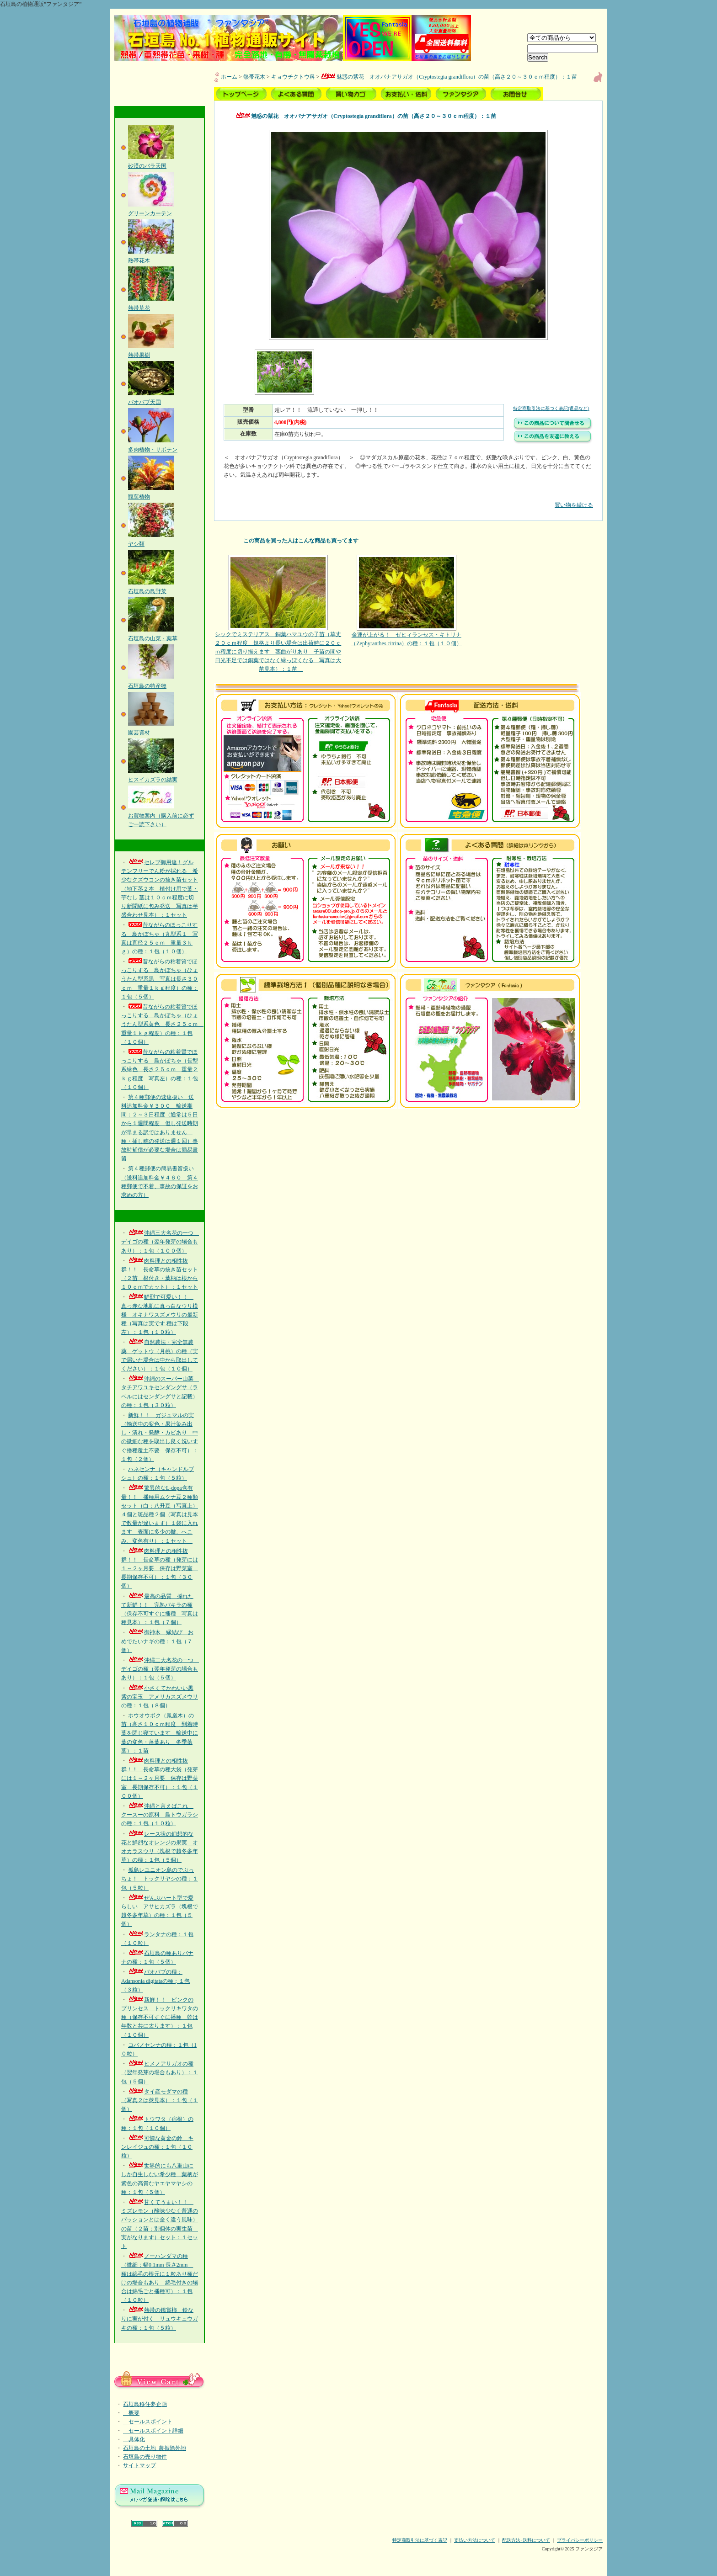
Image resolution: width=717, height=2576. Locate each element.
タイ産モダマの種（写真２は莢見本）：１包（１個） (159, 2100)
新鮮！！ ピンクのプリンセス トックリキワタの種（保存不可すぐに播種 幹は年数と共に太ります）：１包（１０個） (159, 2017)
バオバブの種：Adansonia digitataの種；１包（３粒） (155, 1980)
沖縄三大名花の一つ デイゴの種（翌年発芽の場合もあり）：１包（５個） (160, 1669)
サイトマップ (139, 2465)
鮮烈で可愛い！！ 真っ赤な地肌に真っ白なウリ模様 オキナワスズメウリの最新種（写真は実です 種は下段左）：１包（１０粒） (159, 1314)
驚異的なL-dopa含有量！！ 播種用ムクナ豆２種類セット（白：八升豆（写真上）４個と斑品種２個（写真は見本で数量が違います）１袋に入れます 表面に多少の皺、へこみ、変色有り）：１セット (159, 1514)
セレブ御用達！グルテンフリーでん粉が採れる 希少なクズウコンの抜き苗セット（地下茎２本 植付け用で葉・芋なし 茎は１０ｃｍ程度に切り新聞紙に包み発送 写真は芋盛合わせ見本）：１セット (159, 888)
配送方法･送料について (526, 2540)
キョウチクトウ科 (293, 77)
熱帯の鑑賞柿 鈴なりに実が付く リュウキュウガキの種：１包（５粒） (159, 2319)
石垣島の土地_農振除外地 (154, 2448)
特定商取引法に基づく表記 (419, 2540)
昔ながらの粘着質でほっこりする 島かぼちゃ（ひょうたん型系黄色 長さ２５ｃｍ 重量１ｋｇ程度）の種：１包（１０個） (162, 1024)
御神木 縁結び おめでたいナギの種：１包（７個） (157, 1641)
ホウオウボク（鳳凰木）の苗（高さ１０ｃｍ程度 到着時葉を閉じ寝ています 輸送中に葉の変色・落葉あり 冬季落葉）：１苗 (159, 1733)
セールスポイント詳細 (153, 2430)
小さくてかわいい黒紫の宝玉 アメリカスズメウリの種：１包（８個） (159, 1697)
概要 (131, 2413)
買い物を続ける (408, 498)
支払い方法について (474, 2540)
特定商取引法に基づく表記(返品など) (551, 408)
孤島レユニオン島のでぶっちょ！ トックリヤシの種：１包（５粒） (159, 1879)
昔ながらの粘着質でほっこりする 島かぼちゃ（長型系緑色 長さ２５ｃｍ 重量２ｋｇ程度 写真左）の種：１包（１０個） (159, 1069)
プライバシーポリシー (580, 2540)
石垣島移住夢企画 (145, 2404)
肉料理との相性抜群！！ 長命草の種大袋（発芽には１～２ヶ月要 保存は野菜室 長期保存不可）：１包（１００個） (159, 1778)
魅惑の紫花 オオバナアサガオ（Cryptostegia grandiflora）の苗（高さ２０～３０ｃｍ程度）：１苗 (449, 77)
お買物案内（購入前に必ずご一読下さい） (161, 815)
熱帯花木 (254, 77)
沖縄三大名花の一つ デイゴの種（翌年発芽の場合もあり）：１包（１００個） (160, 1241)
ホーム (229, 77)
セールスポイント (147, 2421)
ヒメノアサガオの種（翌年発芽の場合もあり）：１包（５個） (159, 2072)
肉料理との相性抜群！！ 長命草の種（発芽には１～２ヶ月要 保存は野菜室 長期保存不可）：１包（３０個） (159, 1568)
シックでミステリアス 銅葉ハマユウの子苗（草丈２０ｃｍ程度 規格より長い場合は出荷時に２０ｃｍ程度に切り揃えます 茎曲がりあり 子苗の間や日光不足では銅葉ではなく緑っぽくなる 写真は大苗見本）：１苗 (278, 614)
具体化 (134, 2439)
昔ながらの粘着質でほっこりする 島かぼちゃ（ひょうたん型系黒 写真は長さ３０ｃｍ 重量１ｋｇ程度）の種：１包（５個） (159, 979)
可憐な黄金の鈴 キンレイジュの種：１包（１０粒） (157, 2147)
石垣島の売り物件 (145, 2457)
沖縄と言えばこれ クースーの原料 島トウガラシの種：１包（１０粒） (159, 1815)
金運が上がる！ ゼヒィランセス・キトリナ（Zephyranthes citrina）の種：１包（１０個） (406, 601)
